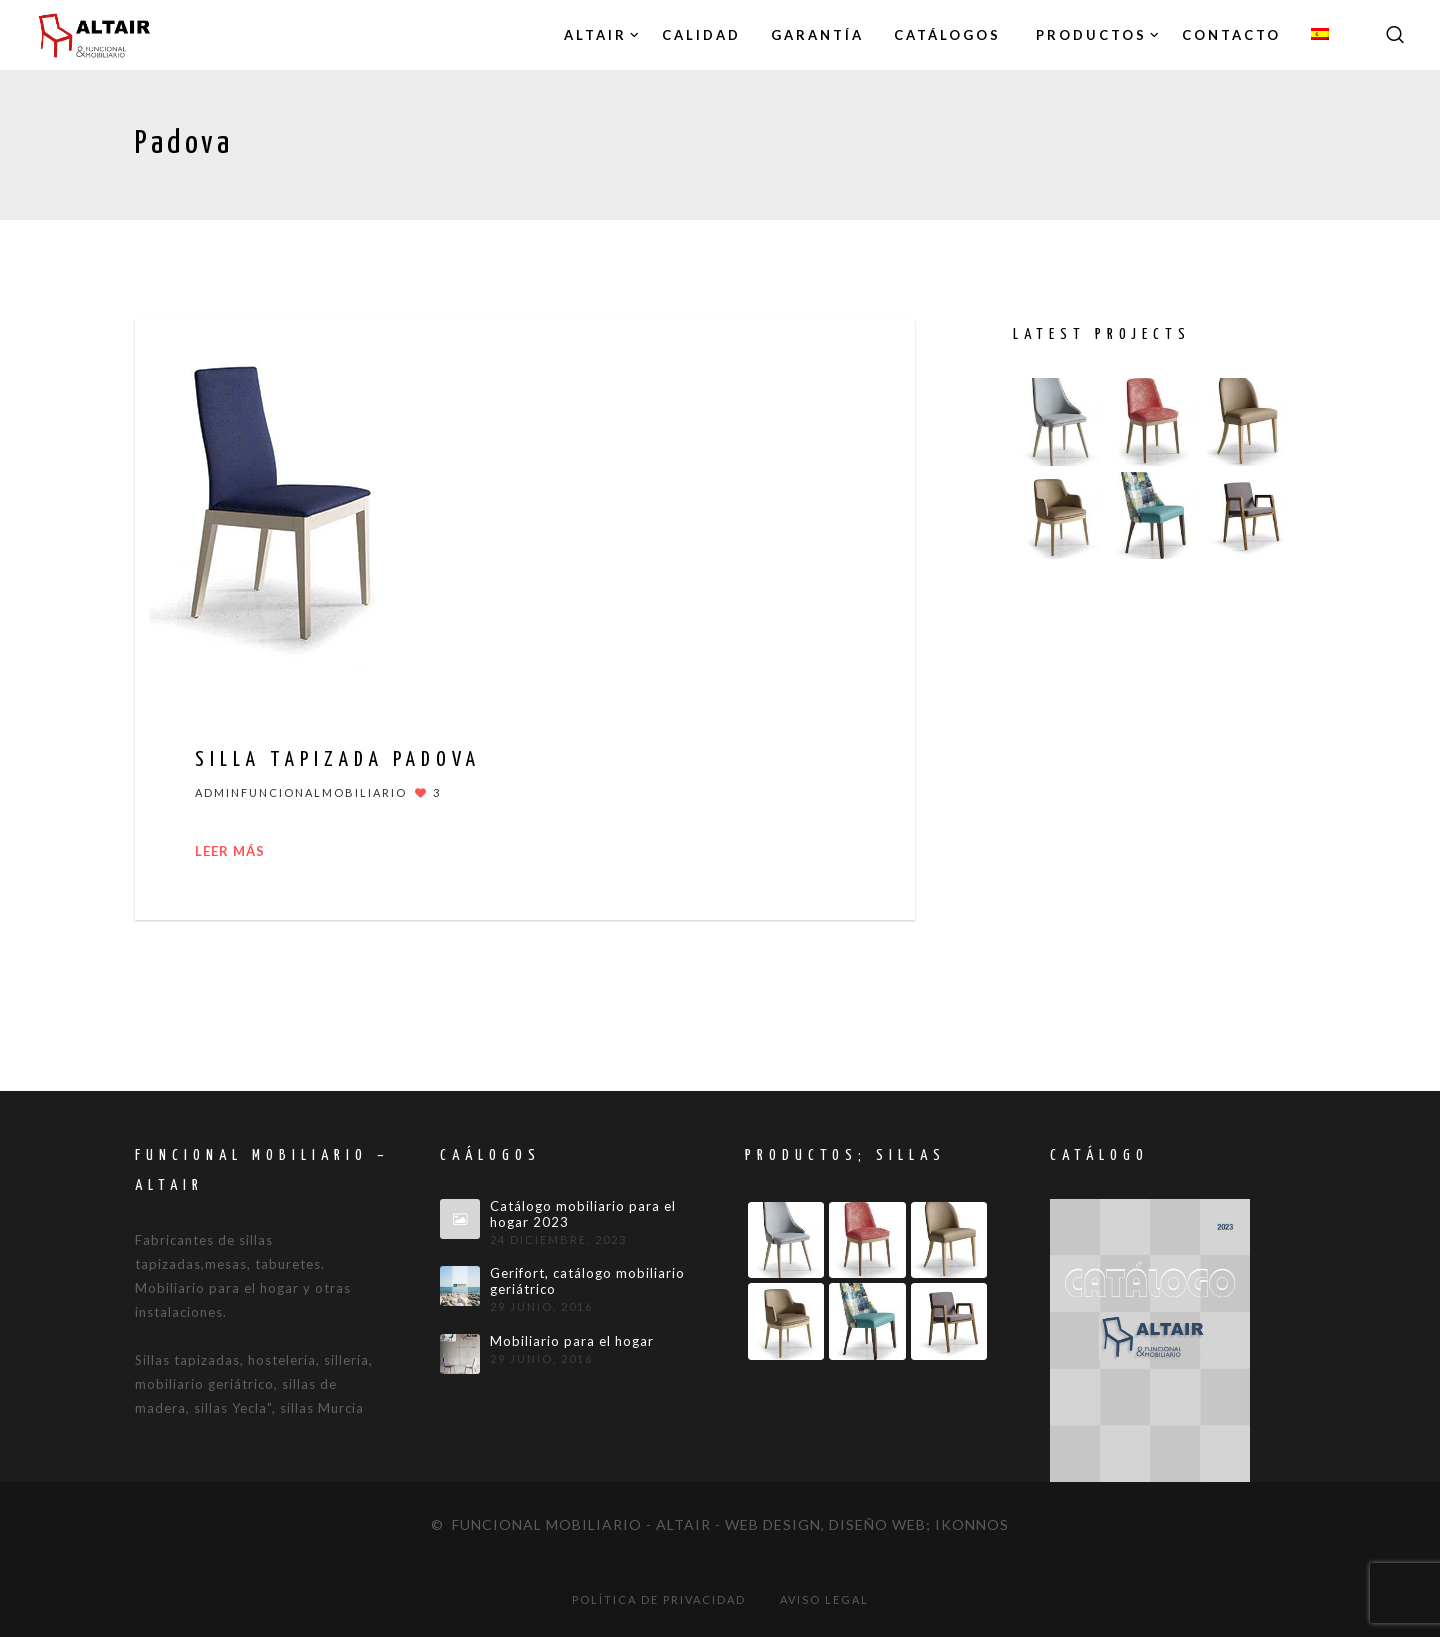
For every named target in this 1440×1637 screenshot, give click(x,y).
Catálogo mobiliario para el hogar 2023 (583, 1214)
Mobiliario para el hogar (572, 1341)
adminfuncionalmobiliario (301, 792)
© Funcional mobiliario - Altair (571, 1524)
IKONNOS (972, 1524)
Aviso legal (824, 1599)
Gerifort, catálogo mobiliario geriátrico (587, 1281)
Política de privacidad (659, 1599)
